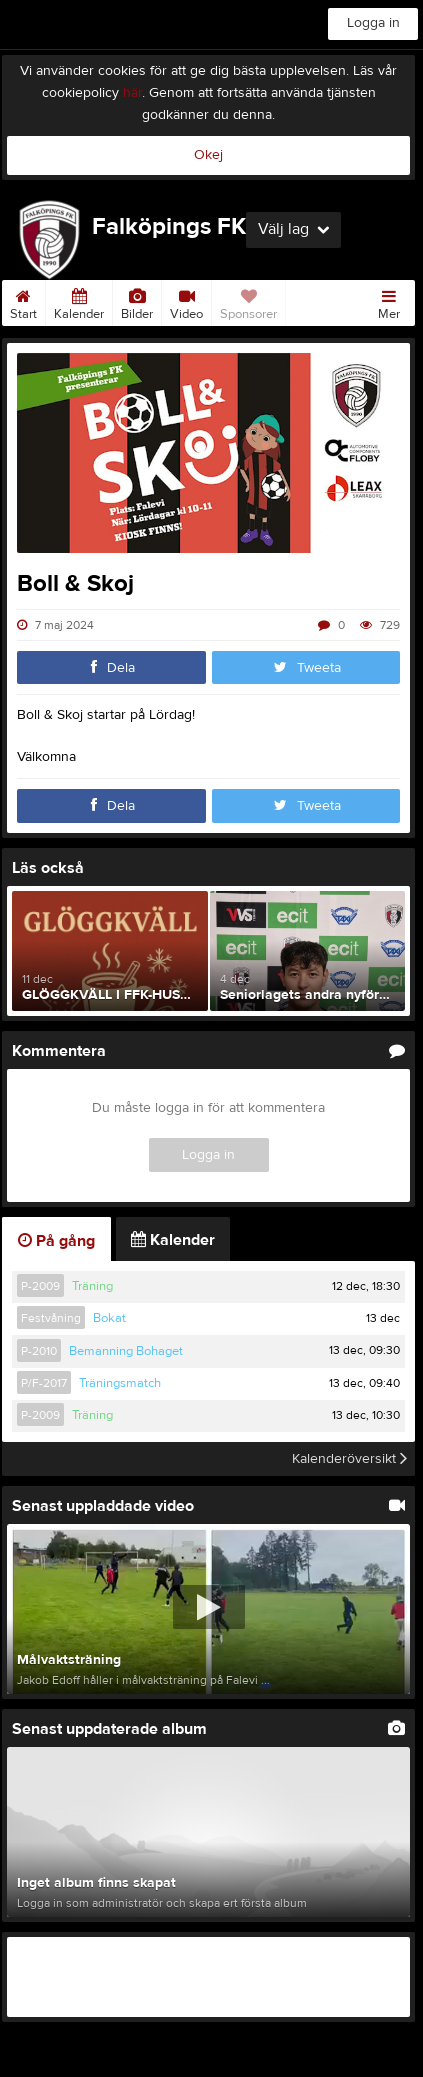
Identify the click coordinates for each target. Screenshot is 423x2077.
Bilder (137, 301)
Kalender (79, 301)
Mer (389, 301)
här (132, 93)
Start (23, 301)
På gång (56, 1241)
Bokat (109, 1318)
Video (186, 301)
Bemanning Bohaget (126, 1351)
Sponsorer (248, 301)
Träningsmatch (120, 1383)
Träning (92, 1286)
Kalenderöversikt (349, 1459)
